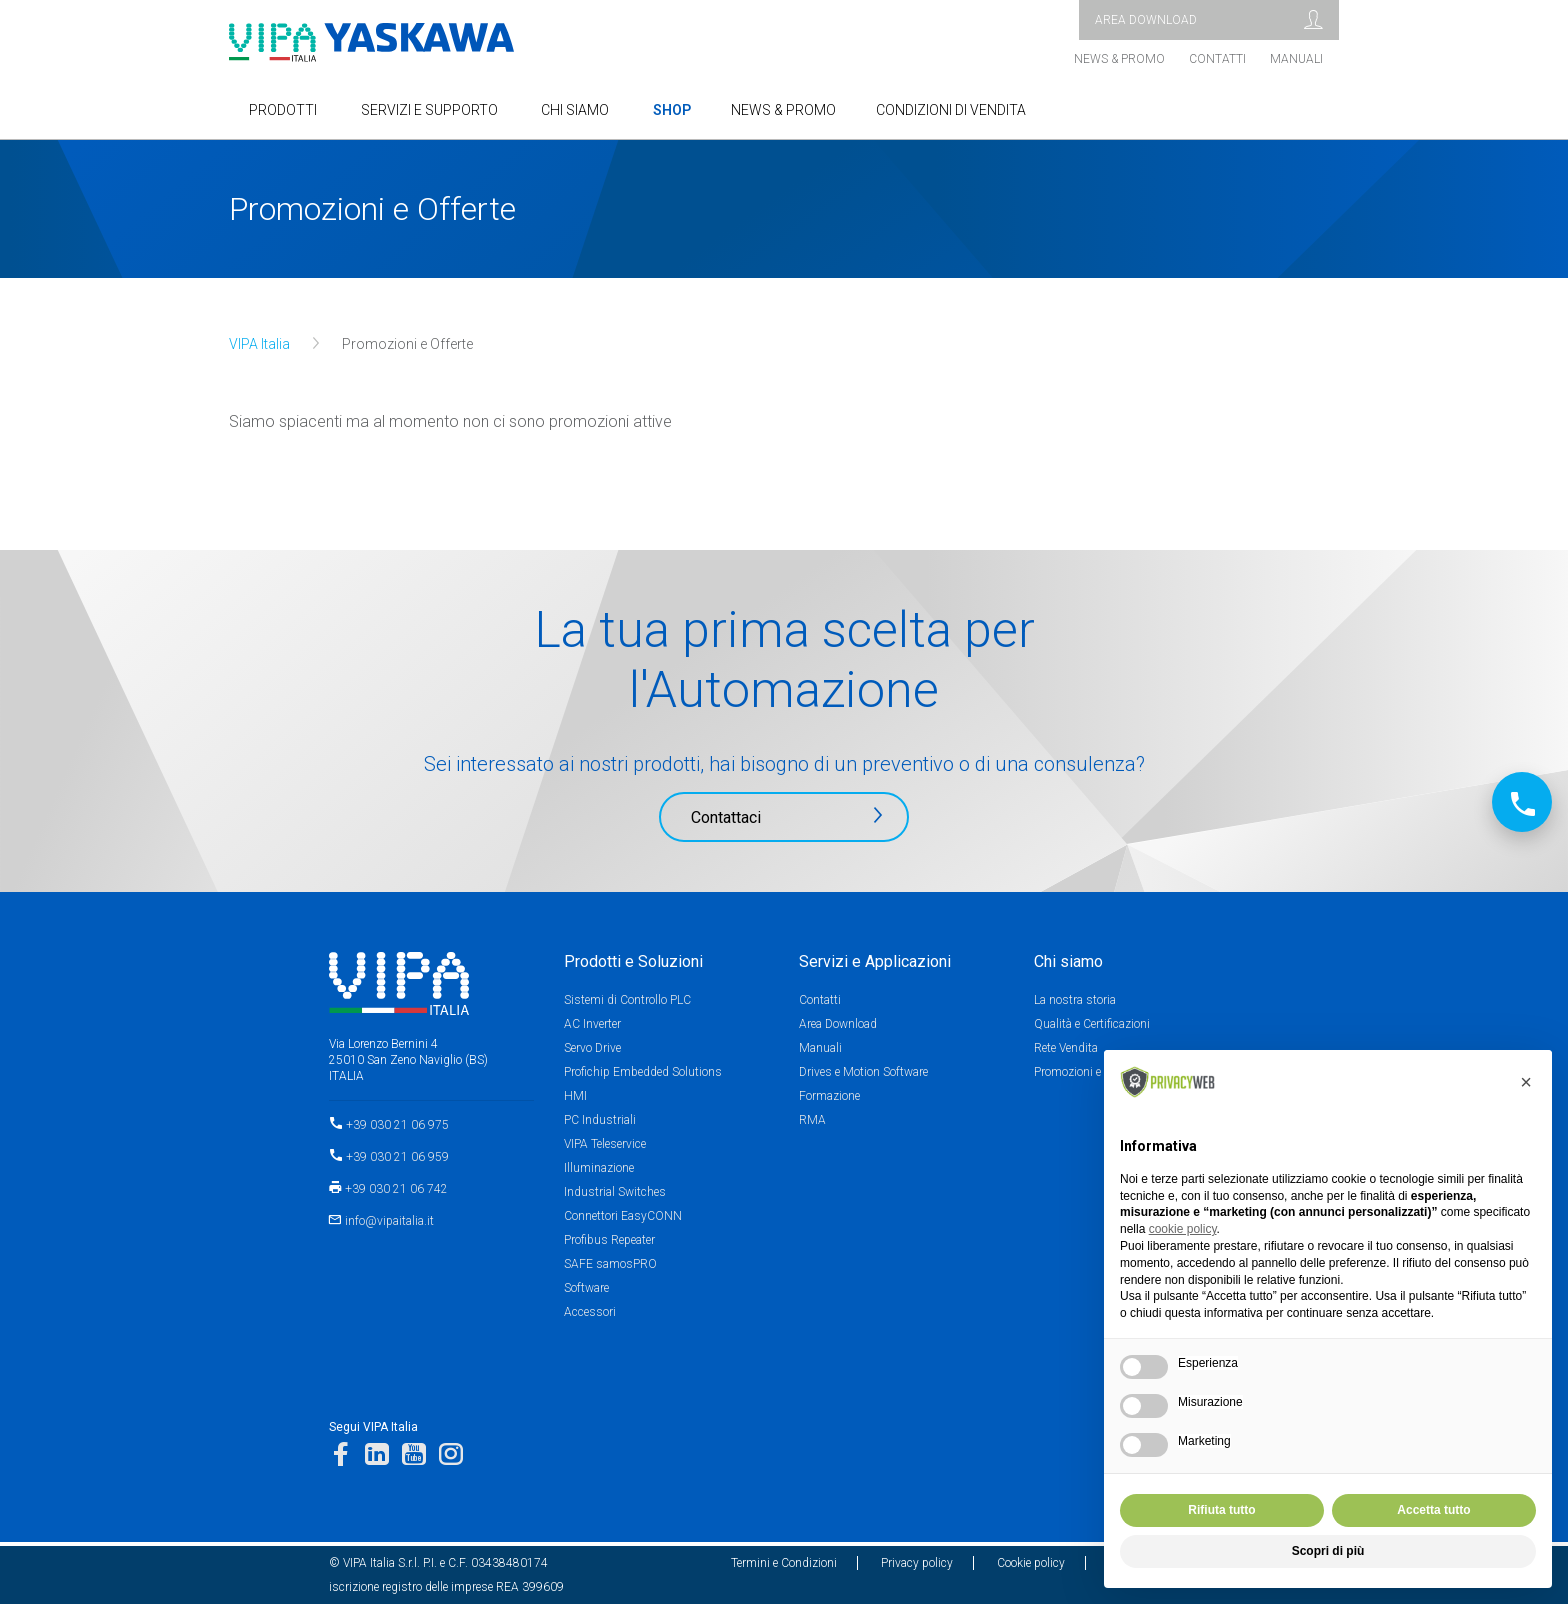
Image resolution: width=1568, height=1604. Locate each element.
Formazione (829, 1096)
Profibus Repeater (609, 1240)
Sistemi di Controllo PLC (627, 1000)
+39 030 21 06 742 (396, 1189)
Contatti (1217, 59)
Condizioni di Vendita (951, 110)
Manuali (1296, 59)
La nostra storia (1075, 1000)
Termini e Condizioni (784, 1563)
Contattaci (726, 817)
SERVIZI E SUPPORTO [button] (429, 110)
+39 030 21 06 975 (397, 1125)
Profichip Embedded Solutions (643, 1072)
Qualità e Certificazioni (1092, 1024)
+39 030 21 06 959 (397, 1157)
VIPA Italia (259, 344)
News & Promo (1119, 59)
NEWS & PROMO (783, 110)
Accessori (590, 1312)
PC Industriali (600, 1120)
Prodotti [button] (283, 110)
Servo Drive (592, 1048)
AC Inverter (592, 1024)
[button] (1526, 1082)
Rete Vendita (1066, 1048)
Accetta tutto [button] (1433, 1510)
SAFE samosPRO (610, 1264)
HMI (575, 1096)
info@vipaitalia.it (389, 1221)
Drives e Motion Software (863, 1072)
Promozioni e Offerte (1086, 1072)
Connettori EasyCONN (623, 1216)
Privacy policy (917, 1563)
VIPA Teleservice (605, 1144)
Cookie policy (1031, 1563)
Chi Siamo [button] (575, 110)
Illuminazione (599, 1168)
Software (586, 1288)
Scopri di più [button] (1328, 1551)
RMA (812, 1120)
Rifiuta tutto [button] (1221, 1510)
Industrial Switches (615, 1192)
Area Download (838, 1024)
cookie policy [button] (1183, 1229)
